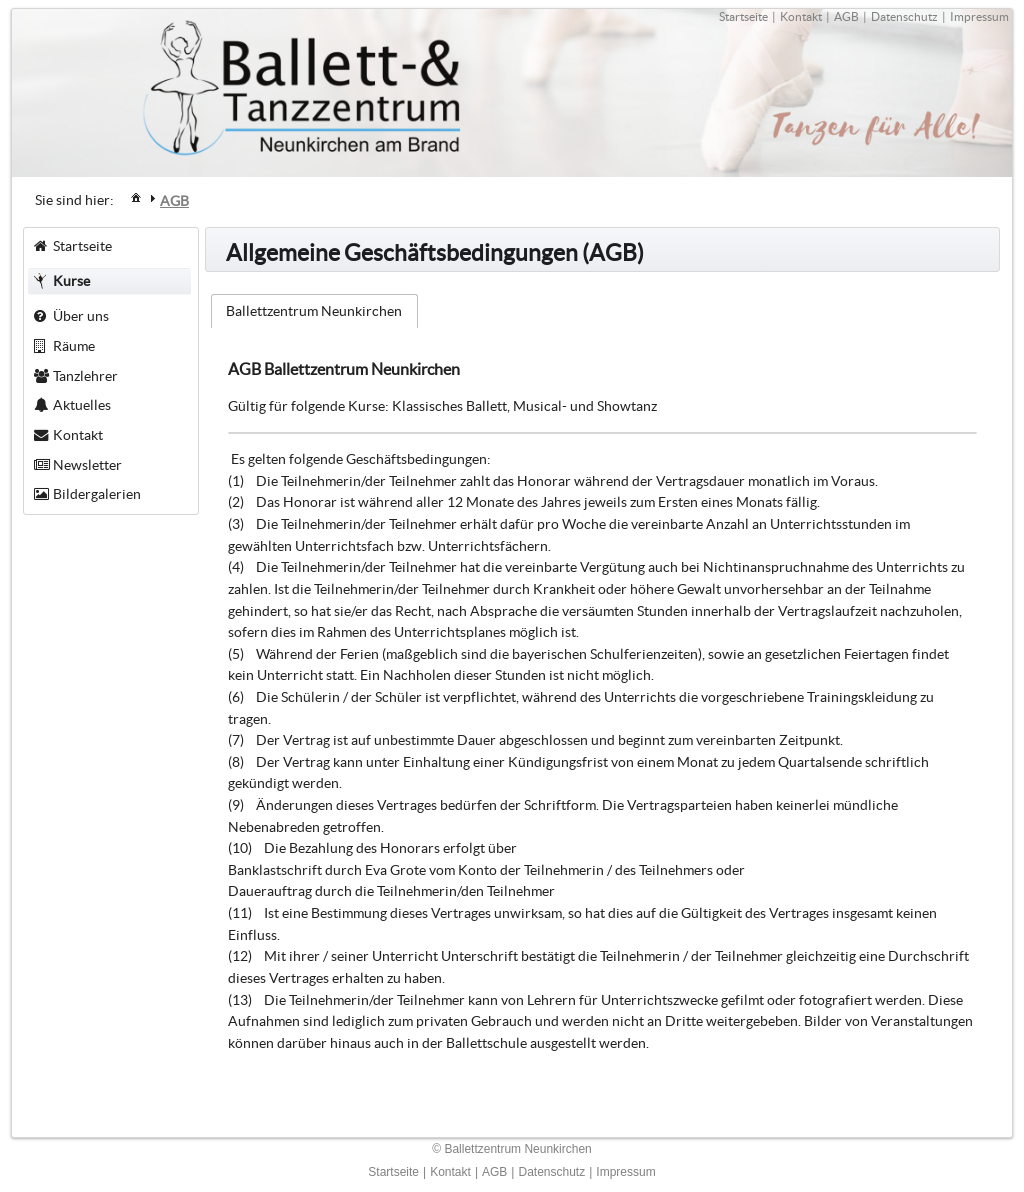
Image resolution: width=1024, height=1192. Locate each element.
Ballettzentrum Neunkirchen (314, 311)
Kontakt (801, 16)
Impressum (979, 16)
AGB (846, 16)
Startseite (743, 16)
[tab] (314, 311)
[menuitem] (136, 196)
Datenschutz (904, 16)
